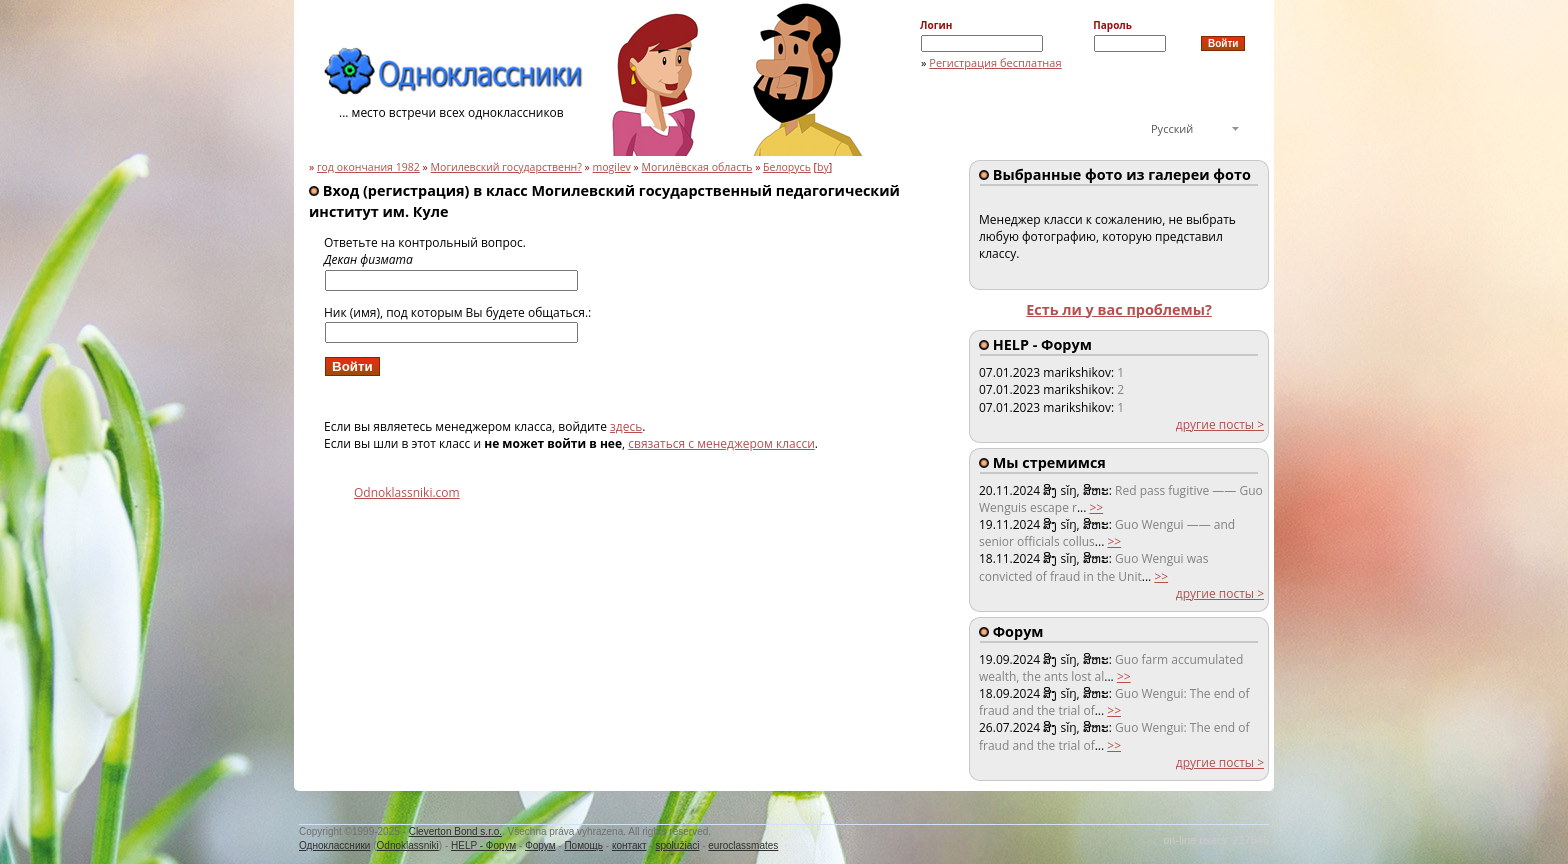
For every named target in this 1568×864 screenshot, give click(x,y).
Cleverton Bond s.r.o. (455, 831)
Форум (540, 845)
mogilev (612, 167)
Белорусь (787, 167)
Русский (1172, 128)
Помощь (583, 845)
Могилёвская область (697, 167)
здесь (626, 426)
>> (1096, 507)
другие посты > (1220, 424)
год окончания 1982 (368, 167)
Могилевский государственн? (506, 167)
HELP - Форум (483, 845)
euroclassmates (743, 845)
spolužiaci (678, 845)
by (823, 167)
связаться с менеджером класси (721, 443)
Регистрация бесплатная (995, 62)
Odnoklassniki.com (407, 492)
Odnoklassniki (408, 845)
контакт (629, 845)
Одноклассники (334, 845)
